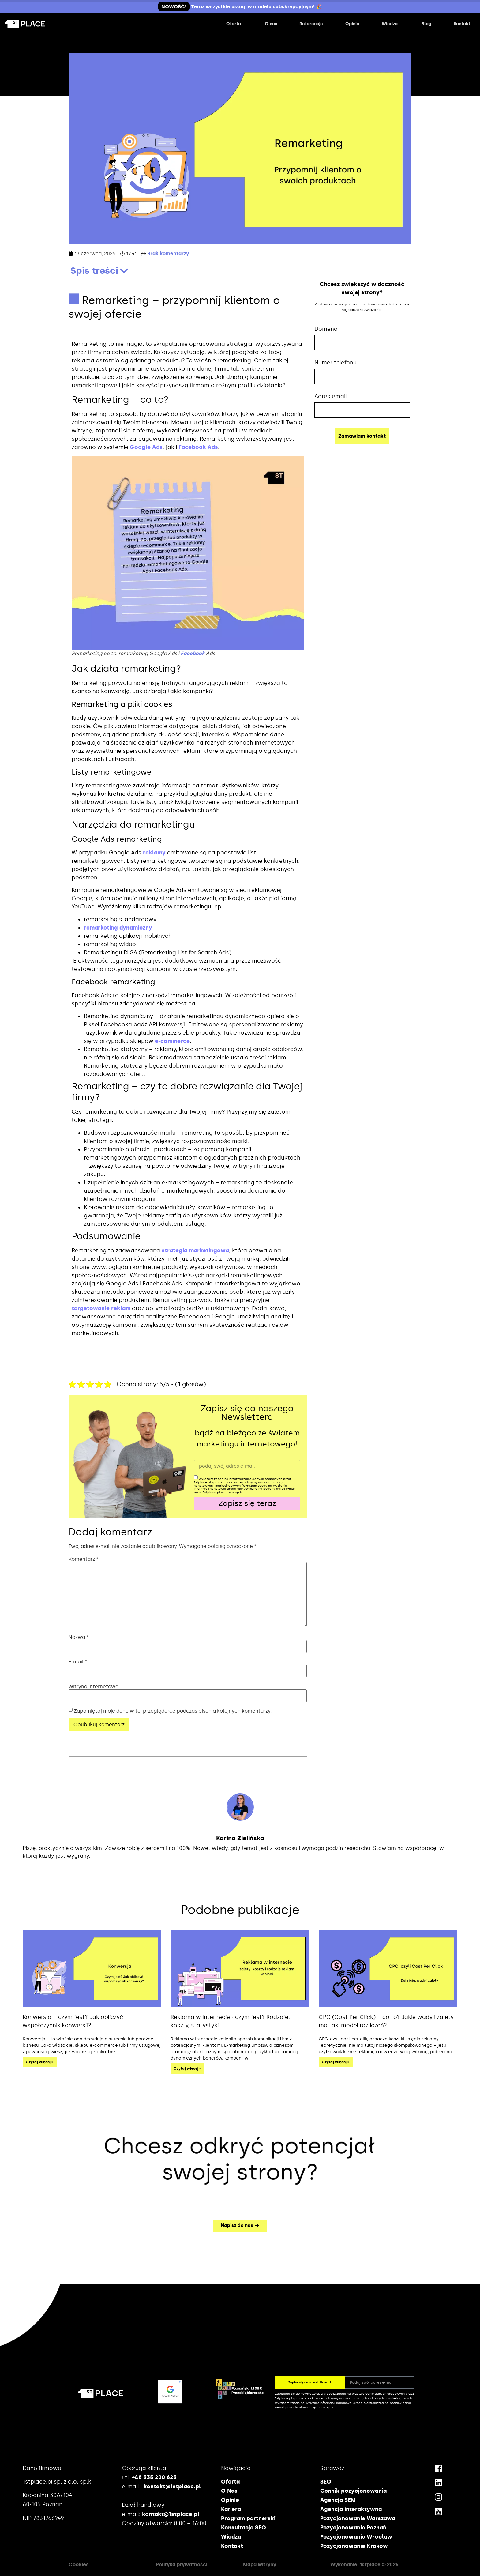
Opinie (230, 2500)
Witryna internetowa (93, 1686)
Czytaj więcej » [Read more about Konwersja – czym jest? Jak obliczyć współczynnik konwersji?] (40, 2062)
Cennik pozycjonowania (353, 2490)
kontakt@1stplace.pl (172, 2486)
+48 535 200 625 (154, 2477)
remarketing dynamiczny (118, 927)
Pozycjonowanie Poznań (353, 2527)
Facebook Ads (198, 447)
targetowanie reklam (101, 1308)
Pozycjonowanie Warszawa (357, 2518)
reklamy (154, 852)
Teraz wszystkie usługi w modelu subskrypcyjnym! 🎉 (240, 6)
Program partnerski (248, 2518)
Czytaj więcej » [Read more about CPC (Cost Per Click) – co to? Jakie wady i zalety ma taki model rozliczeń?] (336, 2062)
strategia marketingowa (195, 1250)
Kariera (231, 2509)
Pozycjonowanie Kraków (354, 2546)
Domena (326, 329)
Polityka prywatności (181, 2564)
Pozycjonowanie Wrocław (356, 2536)
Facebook (193, 653)
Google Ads (146, 447)
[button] (124, 270)
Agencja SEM (338, 2500)
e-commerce (172, 1041)
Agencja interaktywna (351, 2509)
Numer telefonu (335, 363)
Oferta (230, 2481)
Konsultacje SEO (243, 2527)
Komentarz (84, 1559)
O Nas (229, 2490)
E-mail (78, 1661)
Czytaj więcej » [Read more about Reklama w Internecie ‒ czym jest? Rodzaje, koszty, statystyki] (187, 2068)
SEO (325, 2481)
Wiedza (231, 2536)
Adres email (330, 396)
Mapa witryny (259, 2564)
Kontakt (232, 2546)
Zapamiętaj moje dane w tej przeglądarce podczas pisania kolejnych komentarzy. (173, 1711)
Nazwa (79, 1637)
